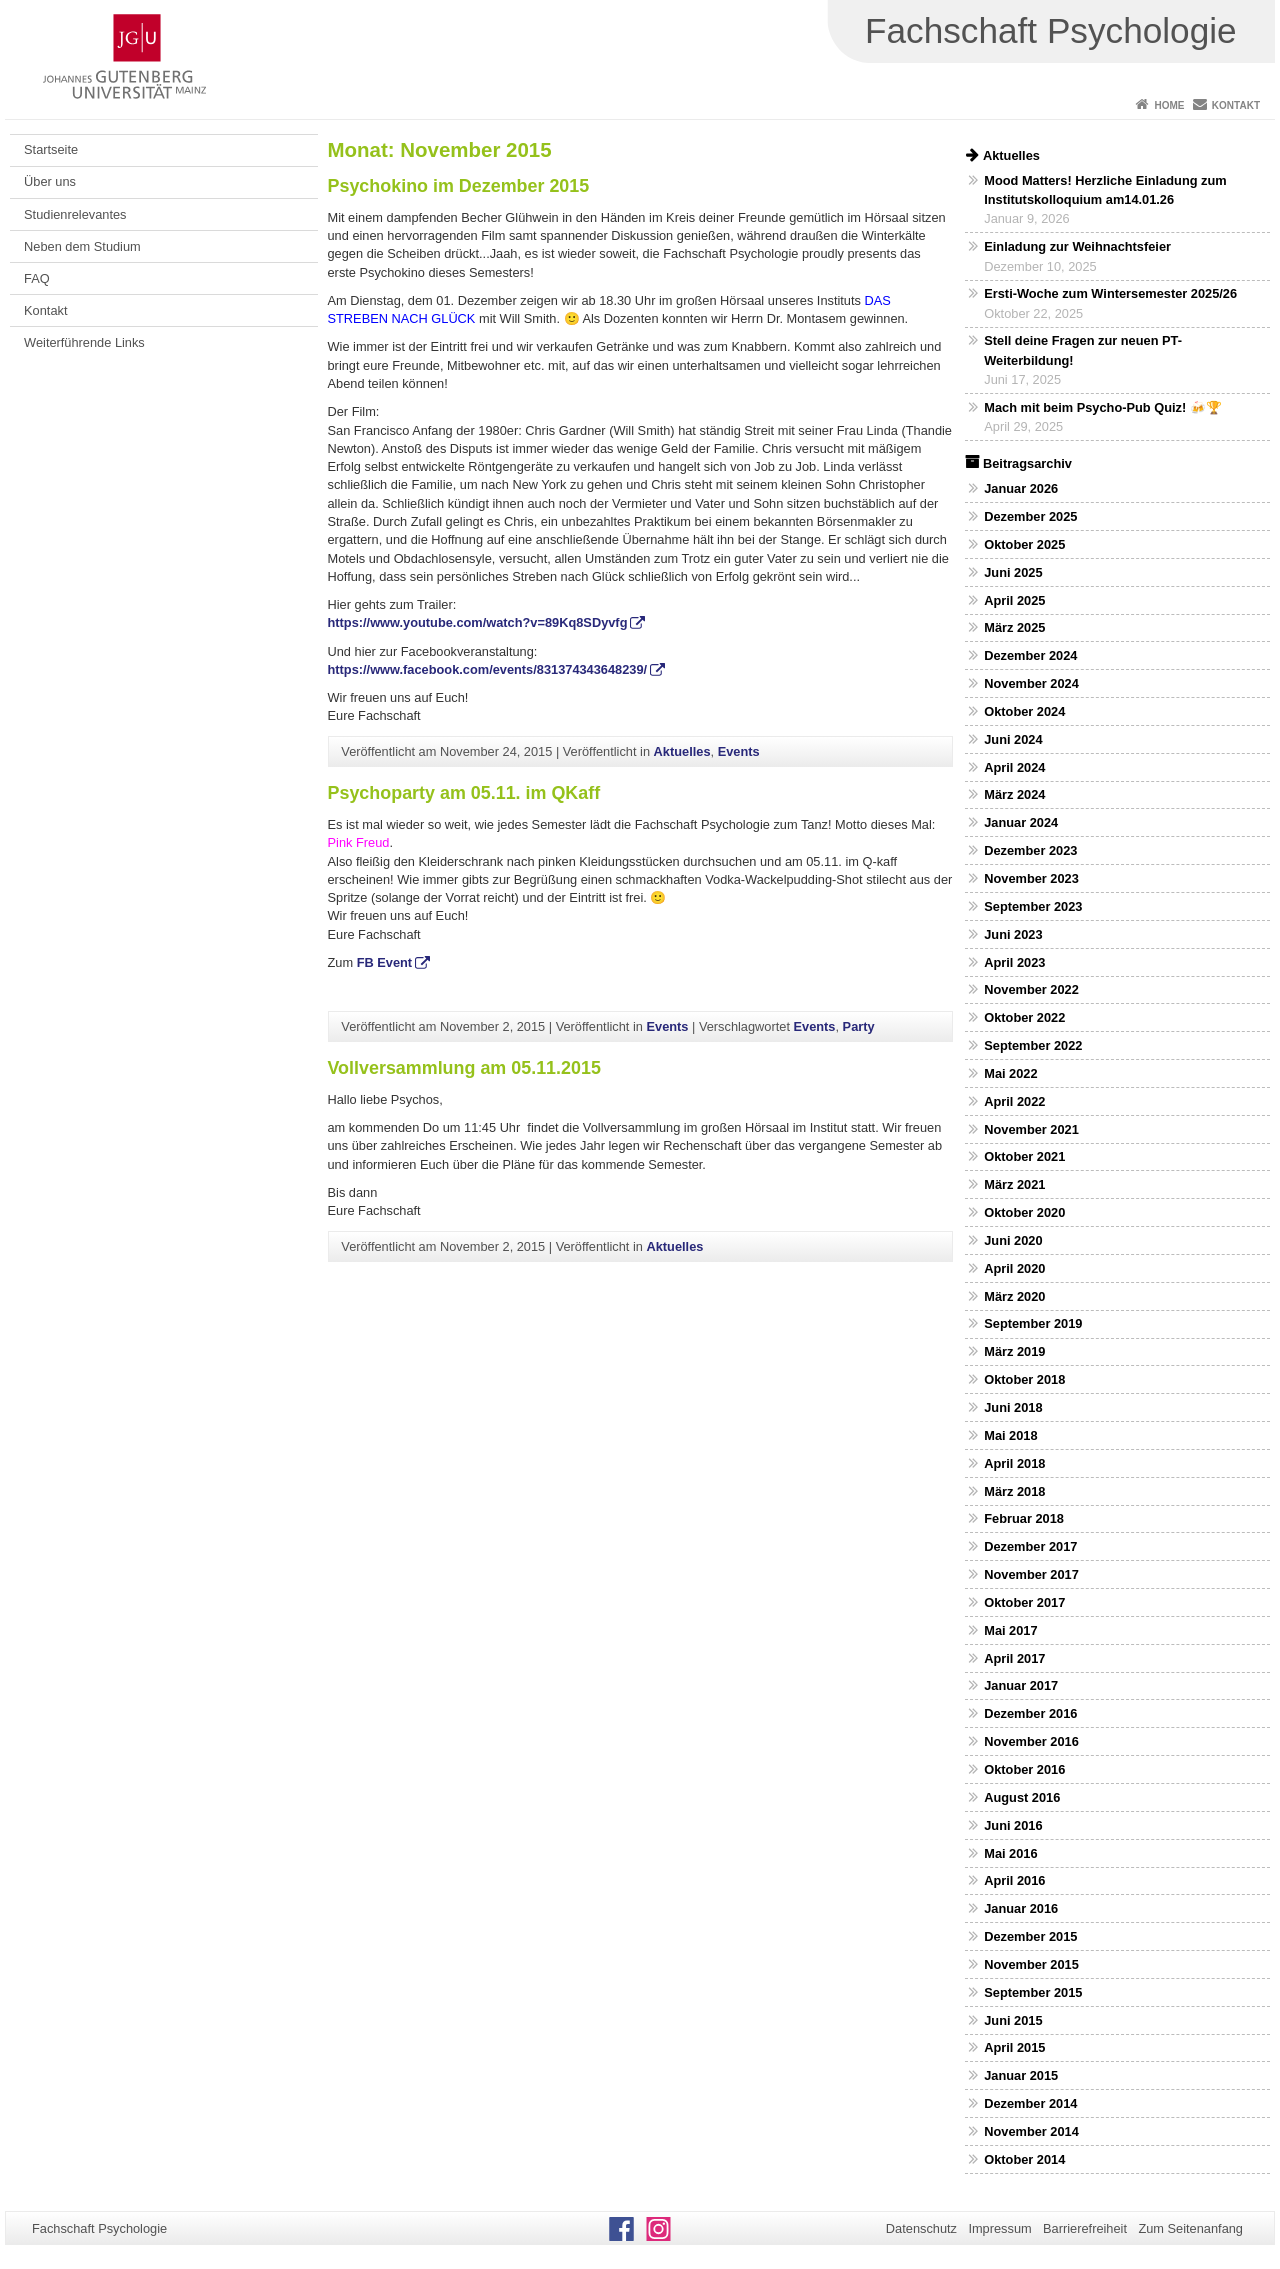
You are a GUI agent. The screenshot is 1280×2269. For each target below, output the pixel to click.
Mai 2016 (1010, 1853)
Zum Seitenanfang (1190, 2228)
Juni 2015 (1013, 2020)
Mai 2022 (1010, 1073)
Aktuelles (682, 751)
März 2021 (1014, 1184)
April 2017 (1014, 1658)
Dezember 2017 (1030, 1546)
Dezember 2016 (1030, 1713)
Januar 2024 (1021, 822)
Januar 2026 (1021, 488)
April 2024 (1014, 767)
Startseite (51, 149)
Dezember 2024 (1030, 655)
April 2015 (1014, 2047)
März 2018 (1014, 1491)
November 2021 (1031, 1129)
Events (739, 751)
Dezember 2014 (1030, 2103)
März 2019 (1014, 1351)
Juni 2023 (1013, 934)
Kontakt (1236, 105)
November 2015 (1031, 1964)
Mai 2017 (1010, 1630)
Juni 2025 (1013, 572)
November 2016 (1031, 1741)
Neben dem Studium (82, 246)
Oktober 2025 (1024, 544)
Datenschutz (921, 2228)
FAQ (37, 278)
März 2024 (1014, 794)
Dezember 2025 (1030, 516)
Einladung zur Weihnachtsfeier (1077, 246)
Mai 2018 (1010, 1435)
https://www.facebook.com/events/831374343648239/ (488, 669)
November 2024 (1031, 683)
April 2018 (1014, 1463)
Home (1169, 105)
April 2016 (1014, 1880)
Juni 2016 (1013, 1825)
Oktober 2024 (1024, 711)
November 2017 (1031, 1574)
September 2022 (1033, 1045)
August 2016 (1022, 1797)
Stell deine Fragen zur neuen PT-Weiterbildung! (1083, 350)
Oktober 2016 (1024, 1769)
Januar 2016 (1021, 1908)
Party (859, 1026)
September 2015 (1033, 1992)
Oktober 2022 (1024, 1017)
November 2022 (1031, 989)
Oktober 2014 (1024, 2159)
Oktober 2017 (1024, 1602)
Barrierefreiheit (1085, 2228)
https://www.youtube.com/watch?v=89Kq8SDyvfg (478, 622)
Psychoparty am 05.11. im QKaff (464, 793)
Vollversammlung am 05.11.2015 (464, 1068)
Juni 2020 (1013, 1240)
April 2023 (1014, 962)
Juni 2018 (1013, 1407)
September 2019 (1033, 1323)
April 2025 (1014, 600)
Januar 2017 (1021, 1685)
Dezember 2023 (1030, 850)
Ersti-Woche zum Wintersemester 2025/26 (1110, 293)
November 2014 (1031, 2131)
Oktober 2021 (1024, 1156)
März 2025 (1014, 627)
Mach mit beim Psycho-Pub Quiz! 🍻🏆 (1103, 407)
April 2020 (1014, 1268)
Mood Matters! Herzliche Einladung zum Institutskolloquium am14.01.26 (1105, 190)
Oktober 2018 (1024, 1379)
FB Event (384, 962)
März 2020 (1014, 1296)
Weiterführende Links (84, 342)
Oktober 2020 (1024, 1212)
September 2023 (1033, 906)
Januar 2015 (1021, 2075)
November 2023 (1031, 878)
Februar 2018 (1024, 1518)
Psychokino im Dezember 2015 (459, 186)
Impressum (999, 2228)
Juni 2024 (1013, 739)
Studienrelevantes (75, 214)
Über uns (50, 181)
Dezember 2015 (1030, 1936)
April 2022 (1014, 1101)
